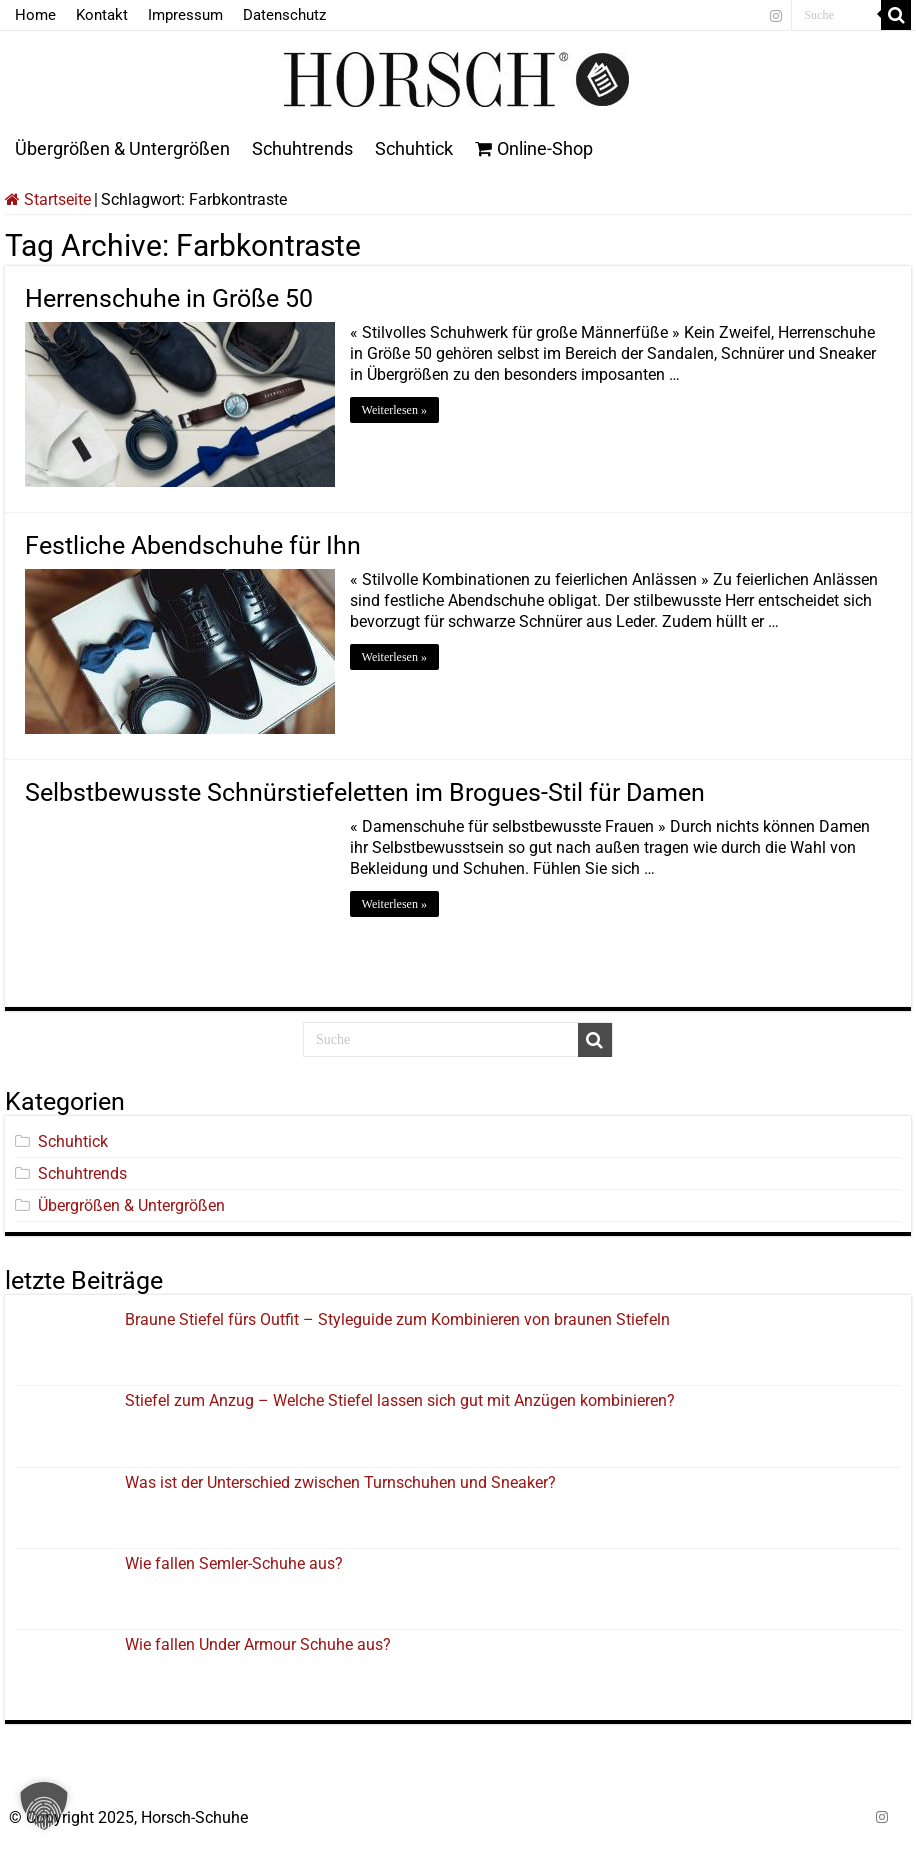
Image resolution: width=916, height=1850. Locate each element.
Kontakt (102, 15)
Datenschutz (284, 15)
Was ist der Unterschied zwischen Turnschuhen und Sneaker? (340, 1482)
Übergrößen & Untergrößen (122, 148)
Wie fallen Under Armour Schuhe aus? (258, 1644)
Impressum (185, 15)
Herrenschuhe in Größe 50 (169, 298)
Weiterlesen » (394, 410)
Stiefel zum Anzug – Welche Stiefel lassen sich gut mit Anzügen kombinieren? (400, 1400)
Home (35, 15)
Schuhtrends (302, 148)
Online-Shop (534, 148)
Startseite (48, 199)
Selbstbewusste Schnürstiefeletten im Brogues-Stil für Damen (365, 792)
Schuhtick (414, 148)
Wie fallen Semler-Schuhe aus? (234, 1563)
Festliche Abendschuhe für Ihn (193, 545)
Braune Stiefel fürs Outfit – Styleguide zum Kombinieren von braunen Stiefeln (397, 1319)
